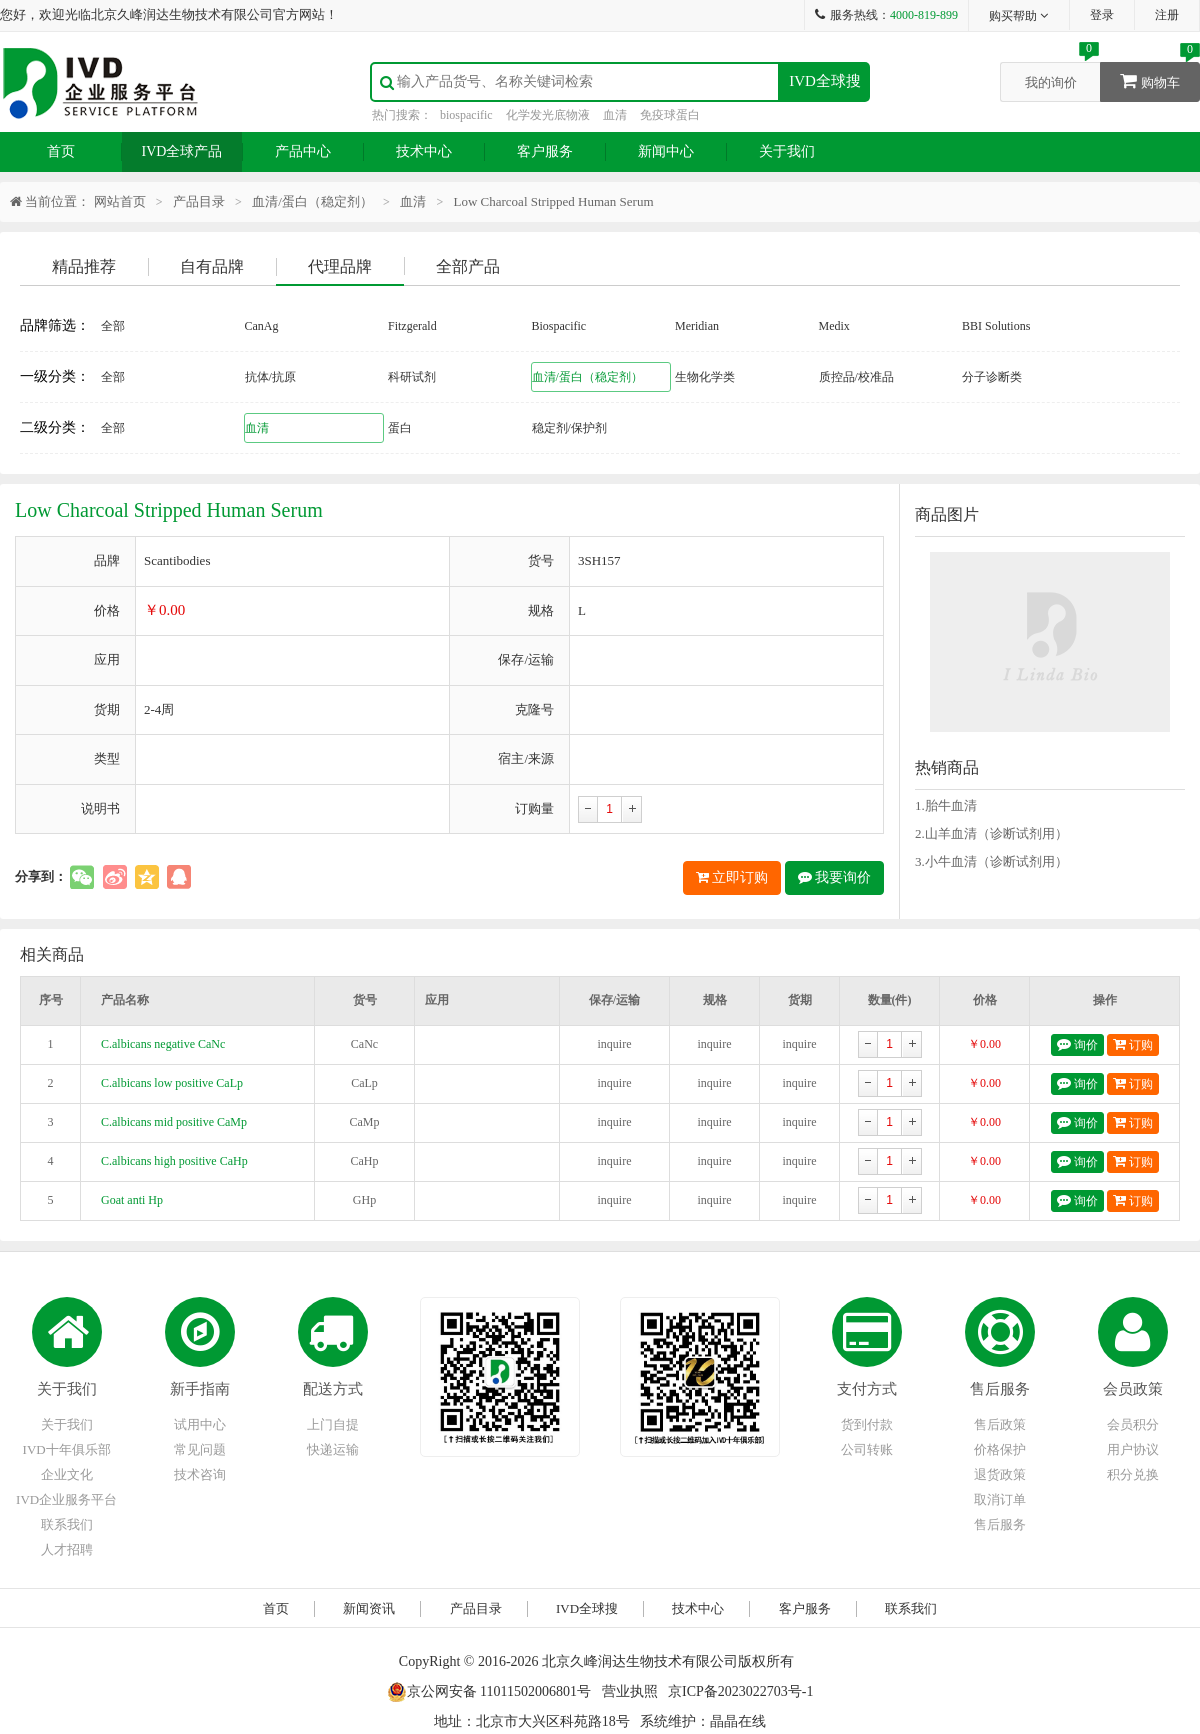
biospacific (466, 115)
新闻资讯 (369, 1608)
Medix (834, 326)
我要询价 (835, 877)
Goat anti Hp (132, 1200)
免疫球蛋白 (670, 115)
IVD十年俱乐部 (67, 1449)
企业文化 (67, 1474)
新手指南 (200, 1389)
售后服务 (1000, 1389)
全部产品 (468, 266)
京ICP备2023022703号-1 (740, 1691)
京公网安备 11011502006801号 (489, 1691)
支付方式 (867, 1389)
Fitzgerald (412, 326)
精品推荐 (84, 266)
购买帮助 (1019, 16)
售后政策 (1000, 1424)
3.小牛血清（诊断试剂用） (991, 861)
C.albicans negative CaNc (163, 1044)
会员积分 (1133, 1424)
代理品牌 (340, 266)
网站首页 (120, 201)
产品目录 (199, 201)
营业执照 (630, 1691)
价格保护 (1000, 1449)
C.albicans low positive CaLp (172, 1083)
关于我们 (787, 151)
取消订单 (1000, 1499)
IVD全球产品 (182, 151)
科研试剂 (412, 377)
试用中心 (200, 1424)
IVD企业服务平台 (66, 1499)
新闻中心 (666, 151)
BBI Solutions (996, 326)
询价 (1077, 1044)
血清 (615, 115)
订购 (1133, 1044)
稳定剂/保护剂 (569, 428)
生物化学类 (705, 377)
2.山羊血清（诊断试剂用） (991, 833)
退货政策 (1000, 1474)
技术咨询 (200, 1474)
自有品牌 (212, 266)
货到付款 (867, 1424)
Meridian (697, 326)
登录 (1102, 15)
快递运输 (333, 1449)
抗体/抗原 (270, 377)
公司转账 (867, 1449)
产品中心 (303, 151)
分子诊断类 (992, 377)
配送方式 (333, 1389)
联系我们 (67, 1524)
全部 (113, 326)
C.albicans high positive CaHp (174, 1161)
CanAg (262, 326)
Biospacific (559, 326)
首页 (61, 151)
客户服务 (545, 151)
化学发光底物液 (548, 115)
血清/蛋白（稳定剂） (312, 201)
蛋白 (400, 428)
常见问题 (200, 1449)
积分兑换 (1133, 1474)
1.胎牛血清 (946, 805)
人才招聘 (67, 1549)
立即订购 (732, 877)
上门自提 (333, 1424)
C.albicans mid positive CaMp (174, 1122)
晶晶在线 (738, 1721)
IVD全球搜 (825, 81)
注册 (1167, 15)
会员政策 (1133, 1389)
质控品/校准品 (856, 377)
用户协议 (1133, 1449)
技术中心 (424, 151)
